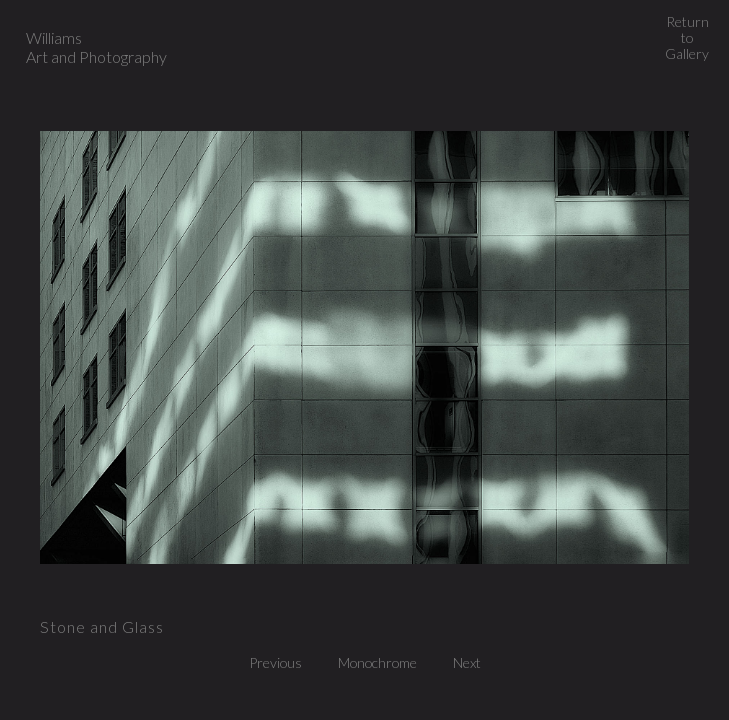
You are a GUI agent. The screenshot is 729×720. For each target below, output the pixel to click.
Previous (281, 662)
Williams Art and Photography (96, 47)
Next (467, 662)
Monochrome (383, 662)
